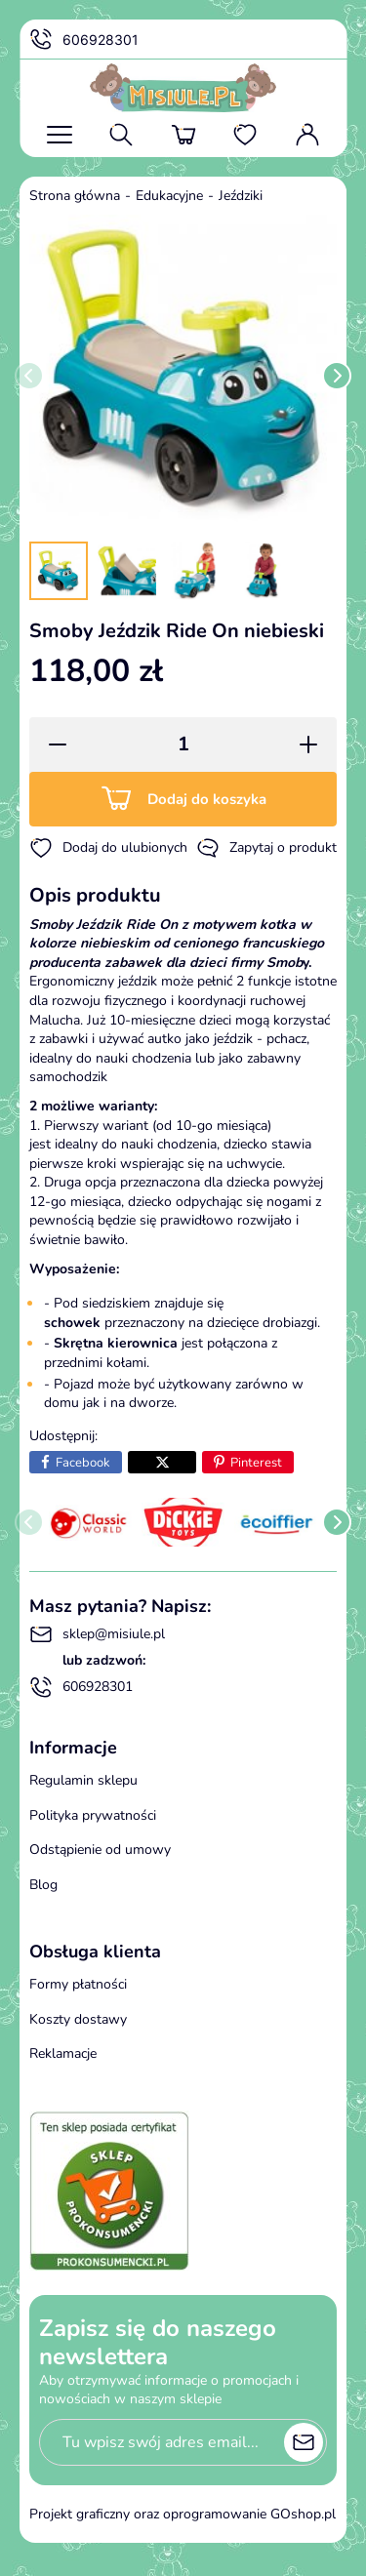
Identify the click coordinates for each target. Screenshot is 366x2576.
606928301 (84, 40)
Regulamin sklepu (83, 1780)
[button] (51, 744)
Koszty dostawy (78, 2019)
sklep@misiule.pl (97, 1634)
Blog (43, 1884)
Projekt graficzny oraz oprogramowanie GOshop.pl (182, 2514)
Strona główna (74, 195)
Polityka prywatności (92, 1815)
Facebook (83, 1462)
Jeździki (241, 195)
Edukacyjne (169, 195)
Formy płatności (78, 1984)
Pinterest (256, 1462)
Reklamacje (63, 2053)
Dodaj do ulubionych (108, 848)
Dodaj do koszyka (206, 799)
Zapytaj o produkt (266, 848)
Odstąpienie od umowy (100, 1849)
